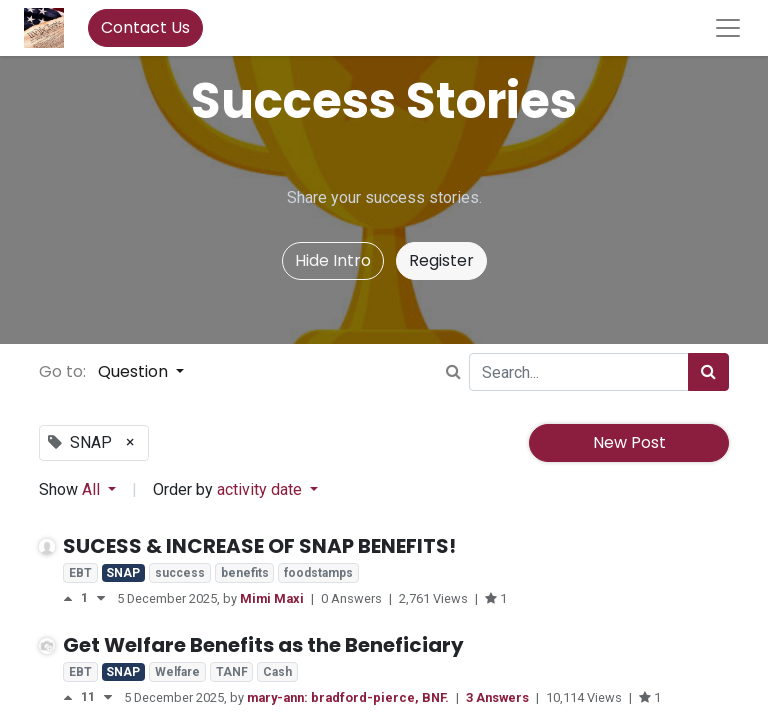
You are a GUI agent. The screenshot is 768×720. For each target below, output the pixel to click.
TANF (232, 672)
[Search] (708, 372)
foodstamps (318, 573)
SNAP (123, 573)
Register (441, 260)
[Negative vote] (101, 598)
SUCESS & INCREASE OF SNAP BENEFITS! (259, 546)
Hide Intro (333, 260)
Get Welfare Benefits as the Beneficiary (263, 645)
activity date (261, 489)
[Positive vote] (72, 598)
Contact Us (145, 27)
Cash (277, 672)
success (180, 573)
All (93, 489)
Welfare (177, 672)
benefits (245, 573)
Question (135, 371)
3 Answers (499, 697)
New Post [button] (629, 442)
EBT (80, 573)
